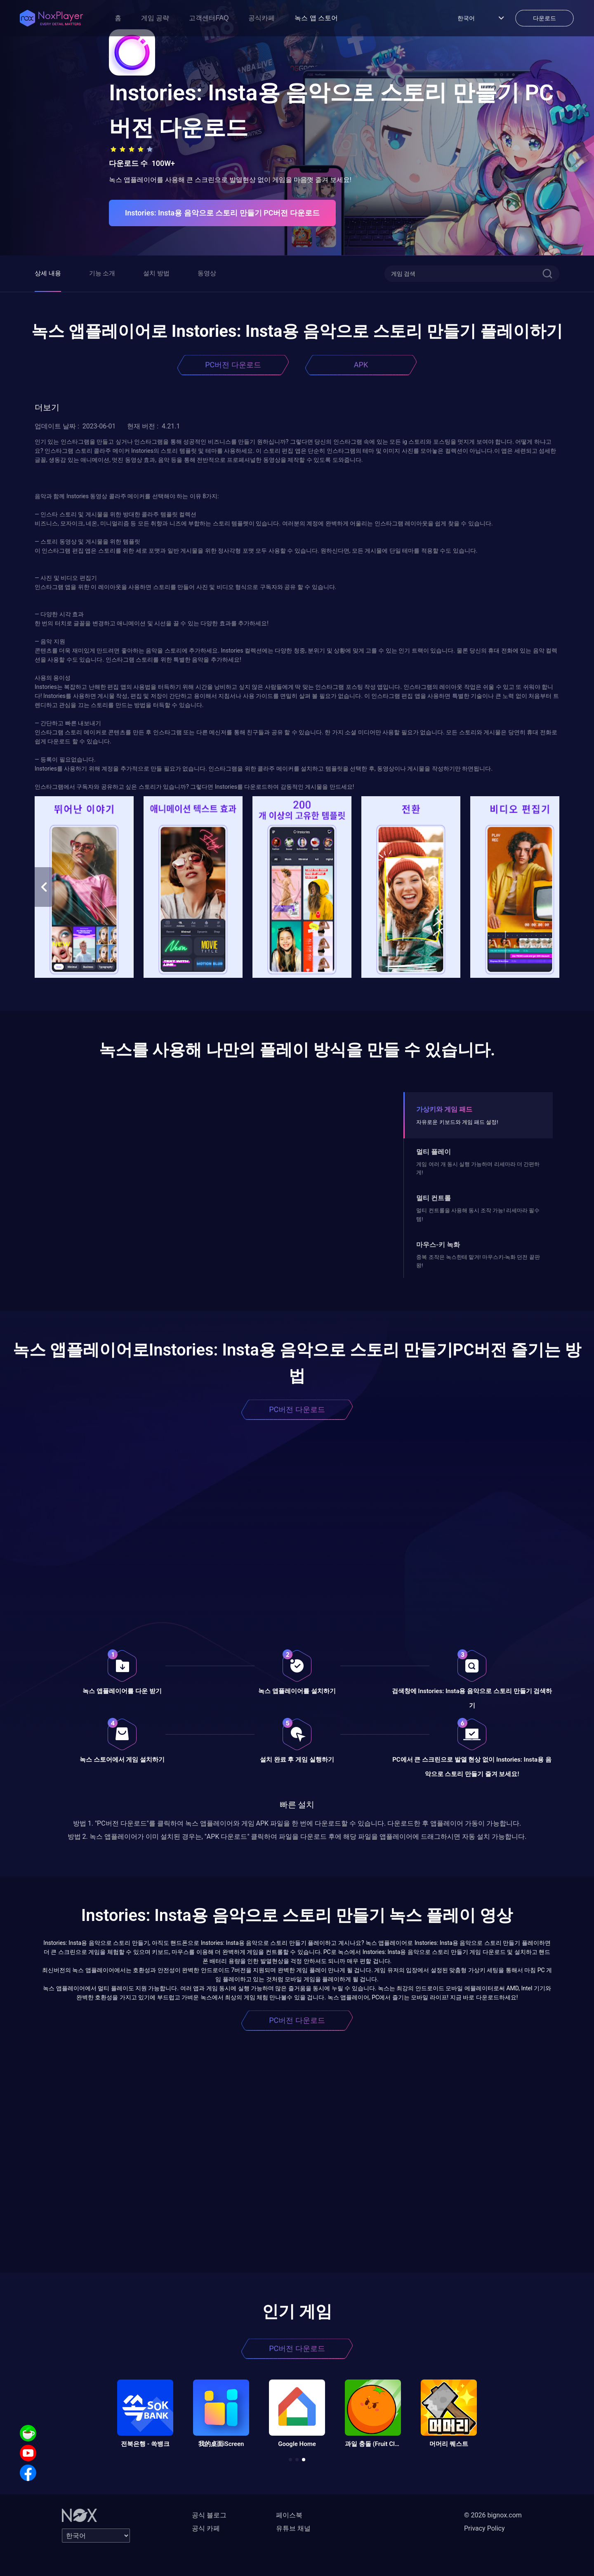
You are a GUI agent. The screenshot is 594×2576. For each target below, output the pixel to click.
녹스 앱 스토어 (316, 17)
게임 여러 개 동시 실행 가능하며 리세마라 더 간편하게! (478, 1168)
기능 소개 (102, 273)
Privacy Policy (484, 2528)
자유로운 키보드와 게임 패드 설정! (457, 1122)
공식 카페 (206, 2528)
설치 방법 (156, 273)
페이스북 (289, 2515)
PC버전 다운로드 (233, 364)
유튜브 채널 (293, 2528)
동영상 (207, 273)
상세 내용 (48, 273)
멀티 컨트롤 (433, 1198)
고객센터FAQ (209, 17)
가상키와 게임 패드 (444, 1109)
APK (361, 364)
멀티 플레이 (433, 1152)
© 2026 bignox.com (493, 2515)
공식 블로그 (209, 2515)
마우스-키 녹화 (438, 1245)
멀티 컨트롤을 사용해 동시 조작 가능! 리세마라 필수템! (478, 1214)
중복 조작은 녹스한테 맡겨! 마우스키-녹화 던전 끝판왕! (478, 1261)
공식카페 (261, 17)
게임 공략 (155, 17)
